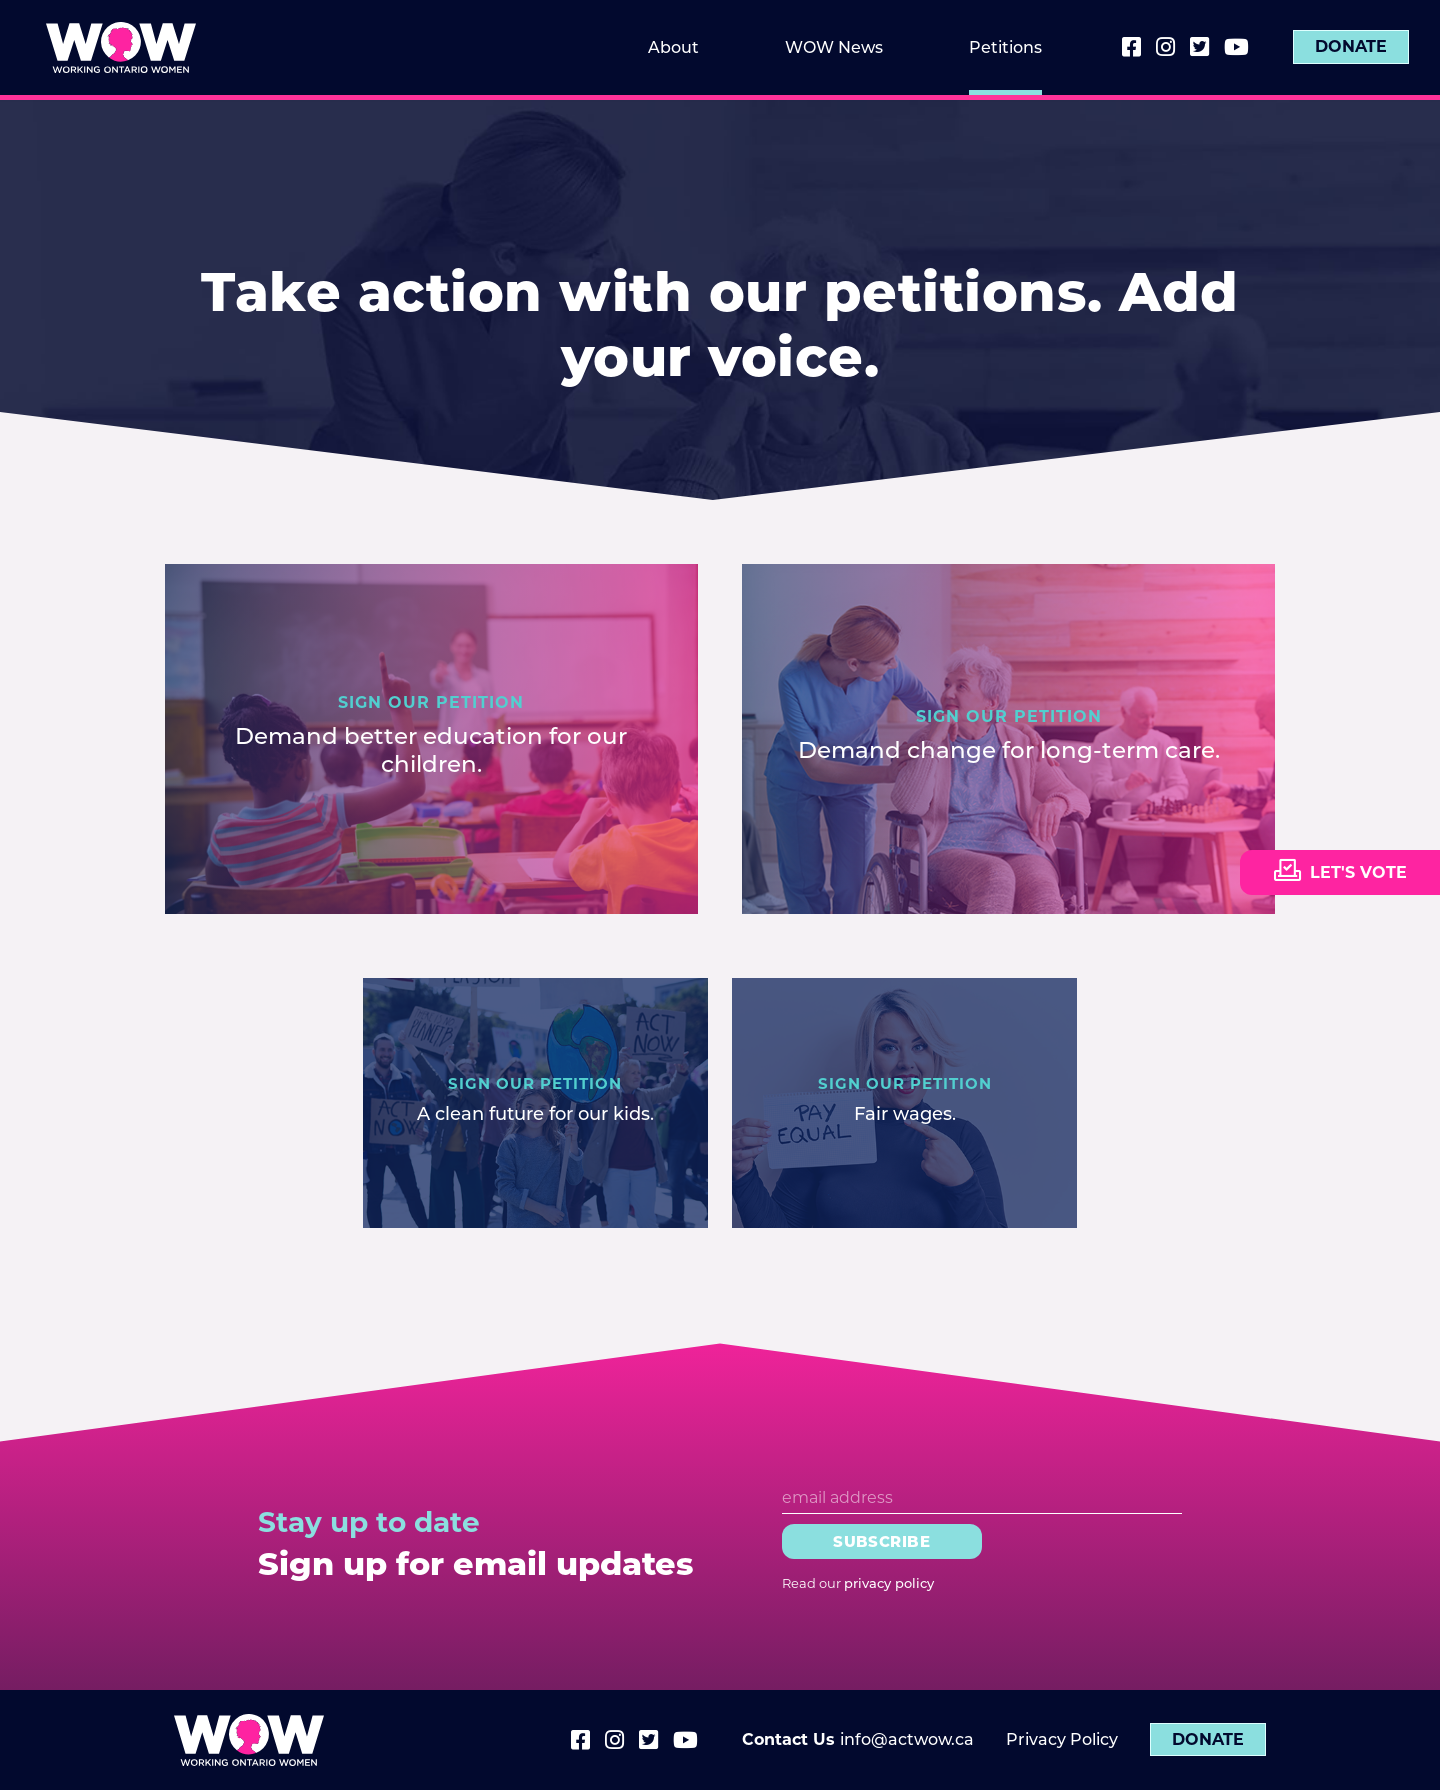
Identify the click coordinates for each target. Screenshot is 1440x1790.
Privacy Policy (1062, 1739)
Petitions (1005, 47)
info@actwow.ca (907, 1739)
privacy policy (889, 1583)
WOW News (834, 47)
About (673, 47)
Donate (1351, 47)
